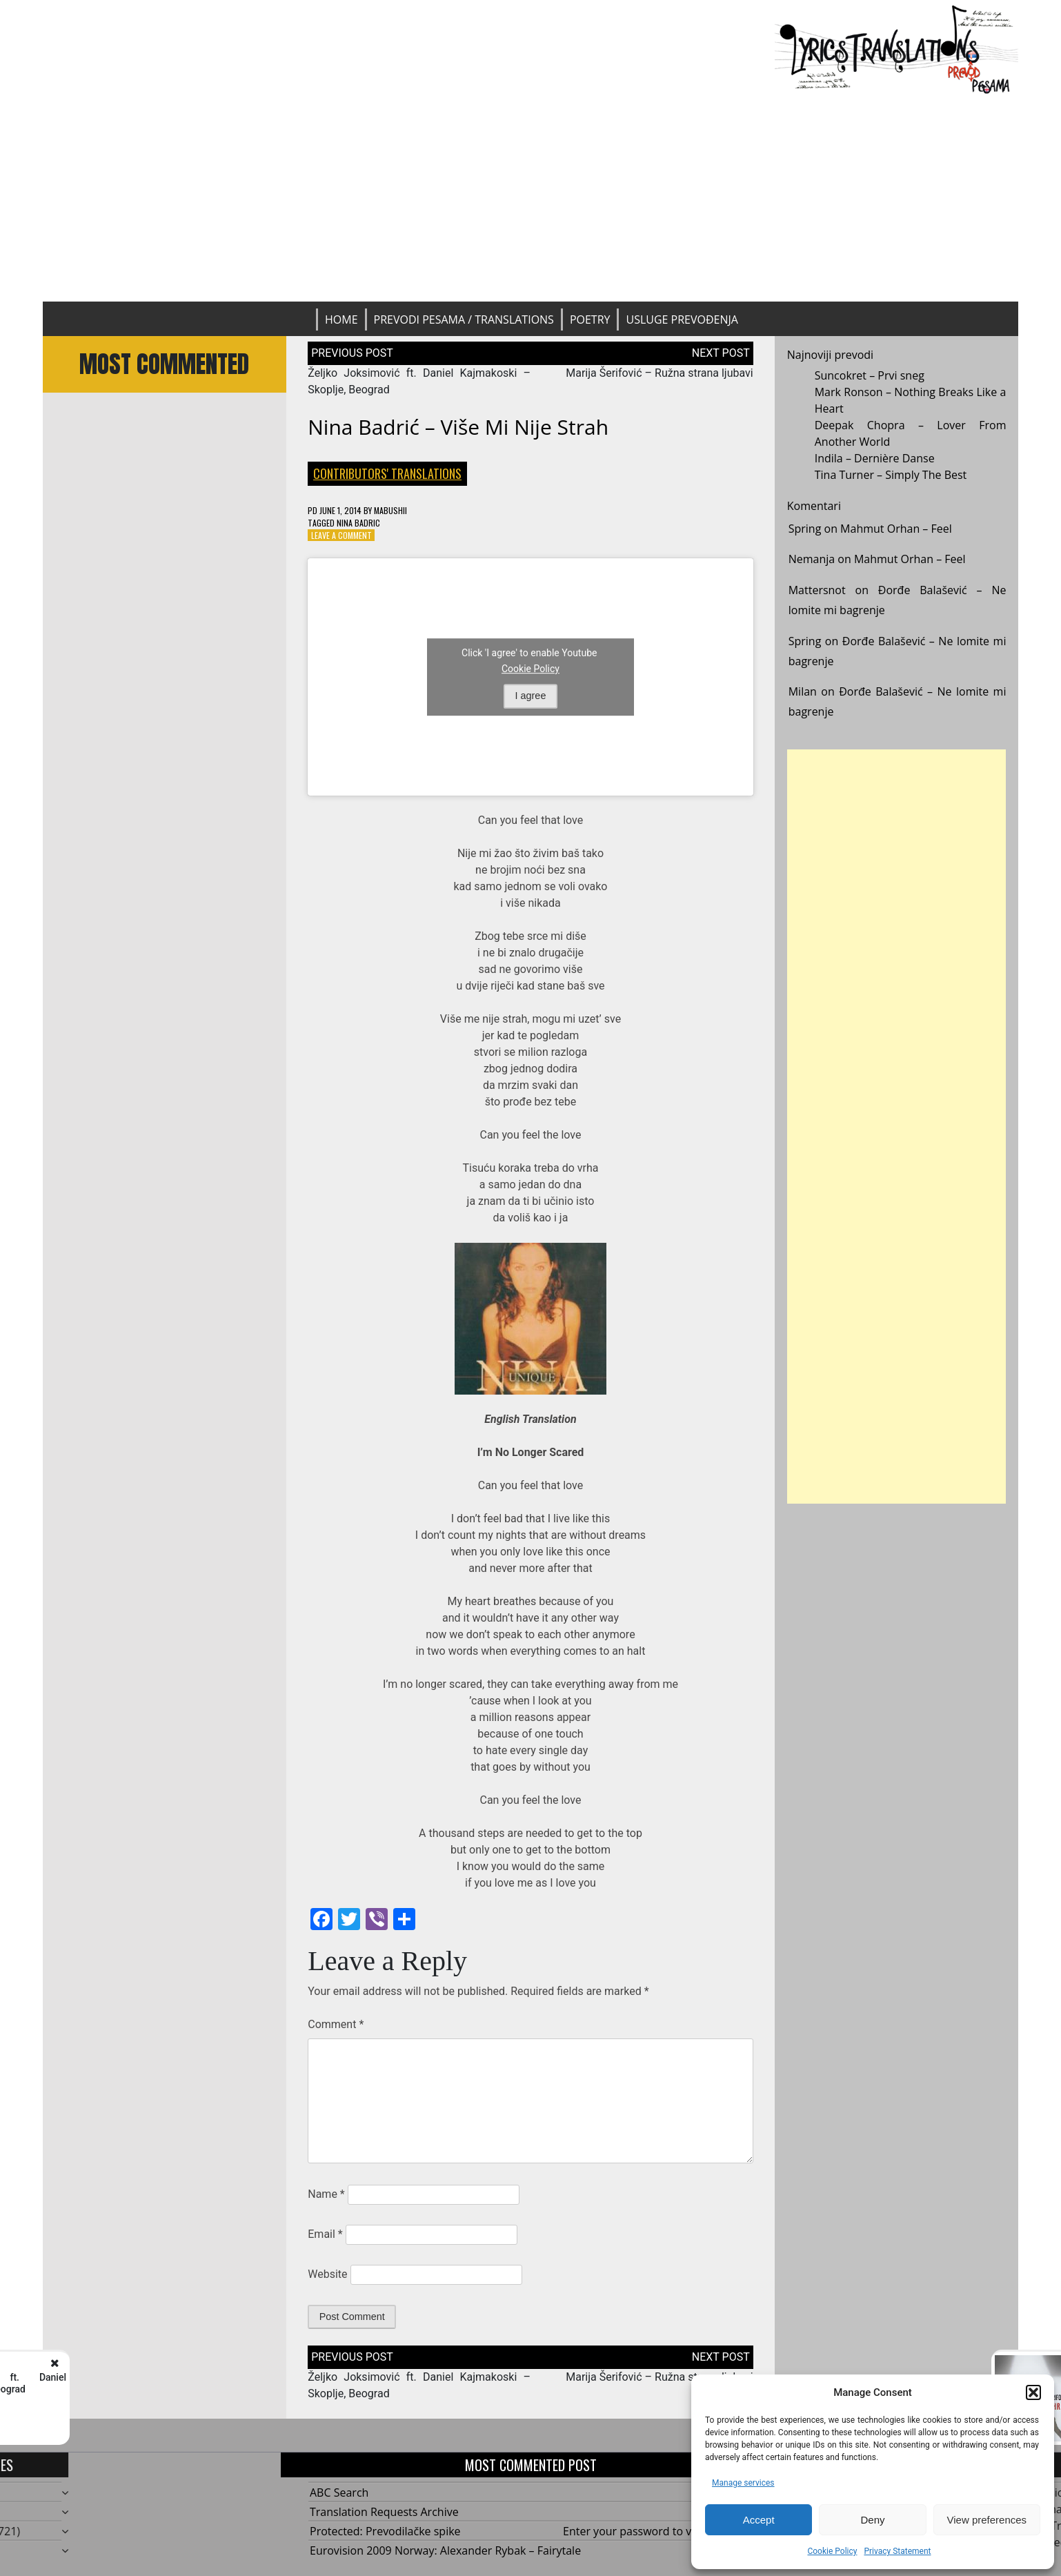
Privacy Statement (897, 2551)
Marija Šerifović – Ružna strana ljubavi (659, 373)
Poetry (590, 319)
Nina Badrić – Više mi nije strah (458, 427)
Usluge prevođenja (681, 319)
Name (326, 2194)
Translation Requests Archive (384, 2511)
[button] (1033, 2392)
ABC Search (339, 2492)
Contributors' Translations (387, 473)
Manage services (743, 2483)
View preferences (987, 2520)
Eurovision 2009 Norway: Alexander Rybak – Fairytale (445, 2550)
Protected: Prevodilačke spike (385, 2531)
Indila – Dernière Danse (875, 458)
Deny (872, 2520)
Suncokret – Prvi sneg (869, 375)
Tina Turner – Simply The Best (891, 474)
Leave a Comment (341, 535)
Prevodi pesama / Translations (464, 319)
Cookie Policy (832, 2551)
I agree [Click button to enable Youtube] (530, 696)
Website (327, 2274)
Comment (336, 2024)
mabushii (390, 510)
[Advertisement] (530, 198)
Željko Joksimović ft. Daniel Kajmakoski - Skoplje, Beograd (180, 2383)
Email (325, 2234)
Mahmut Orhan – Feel (896, 528)
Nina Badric (358, 523)
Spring (805, 528)
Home (341, 319)
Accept (759, 2520)
